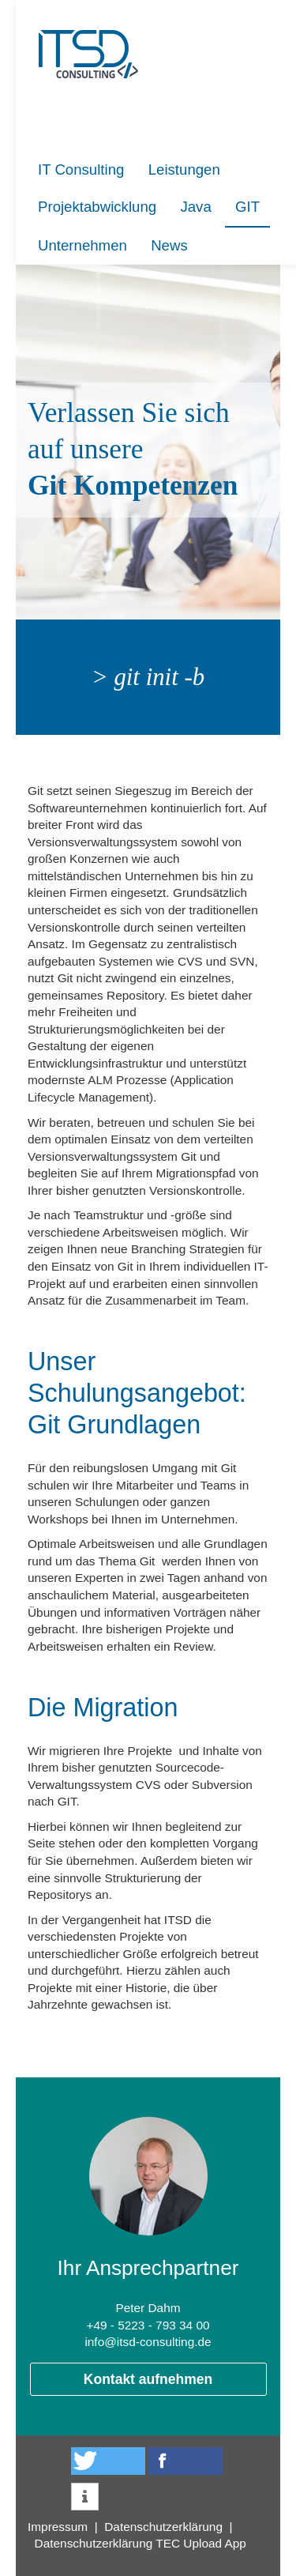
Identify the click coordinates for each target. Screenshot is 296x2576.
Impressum (58, 2526)
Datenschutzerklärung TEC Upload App (140, 2543)
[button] (108, 2461)
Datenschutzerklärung (163, 2526)
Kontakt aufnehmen (148, 2379)
